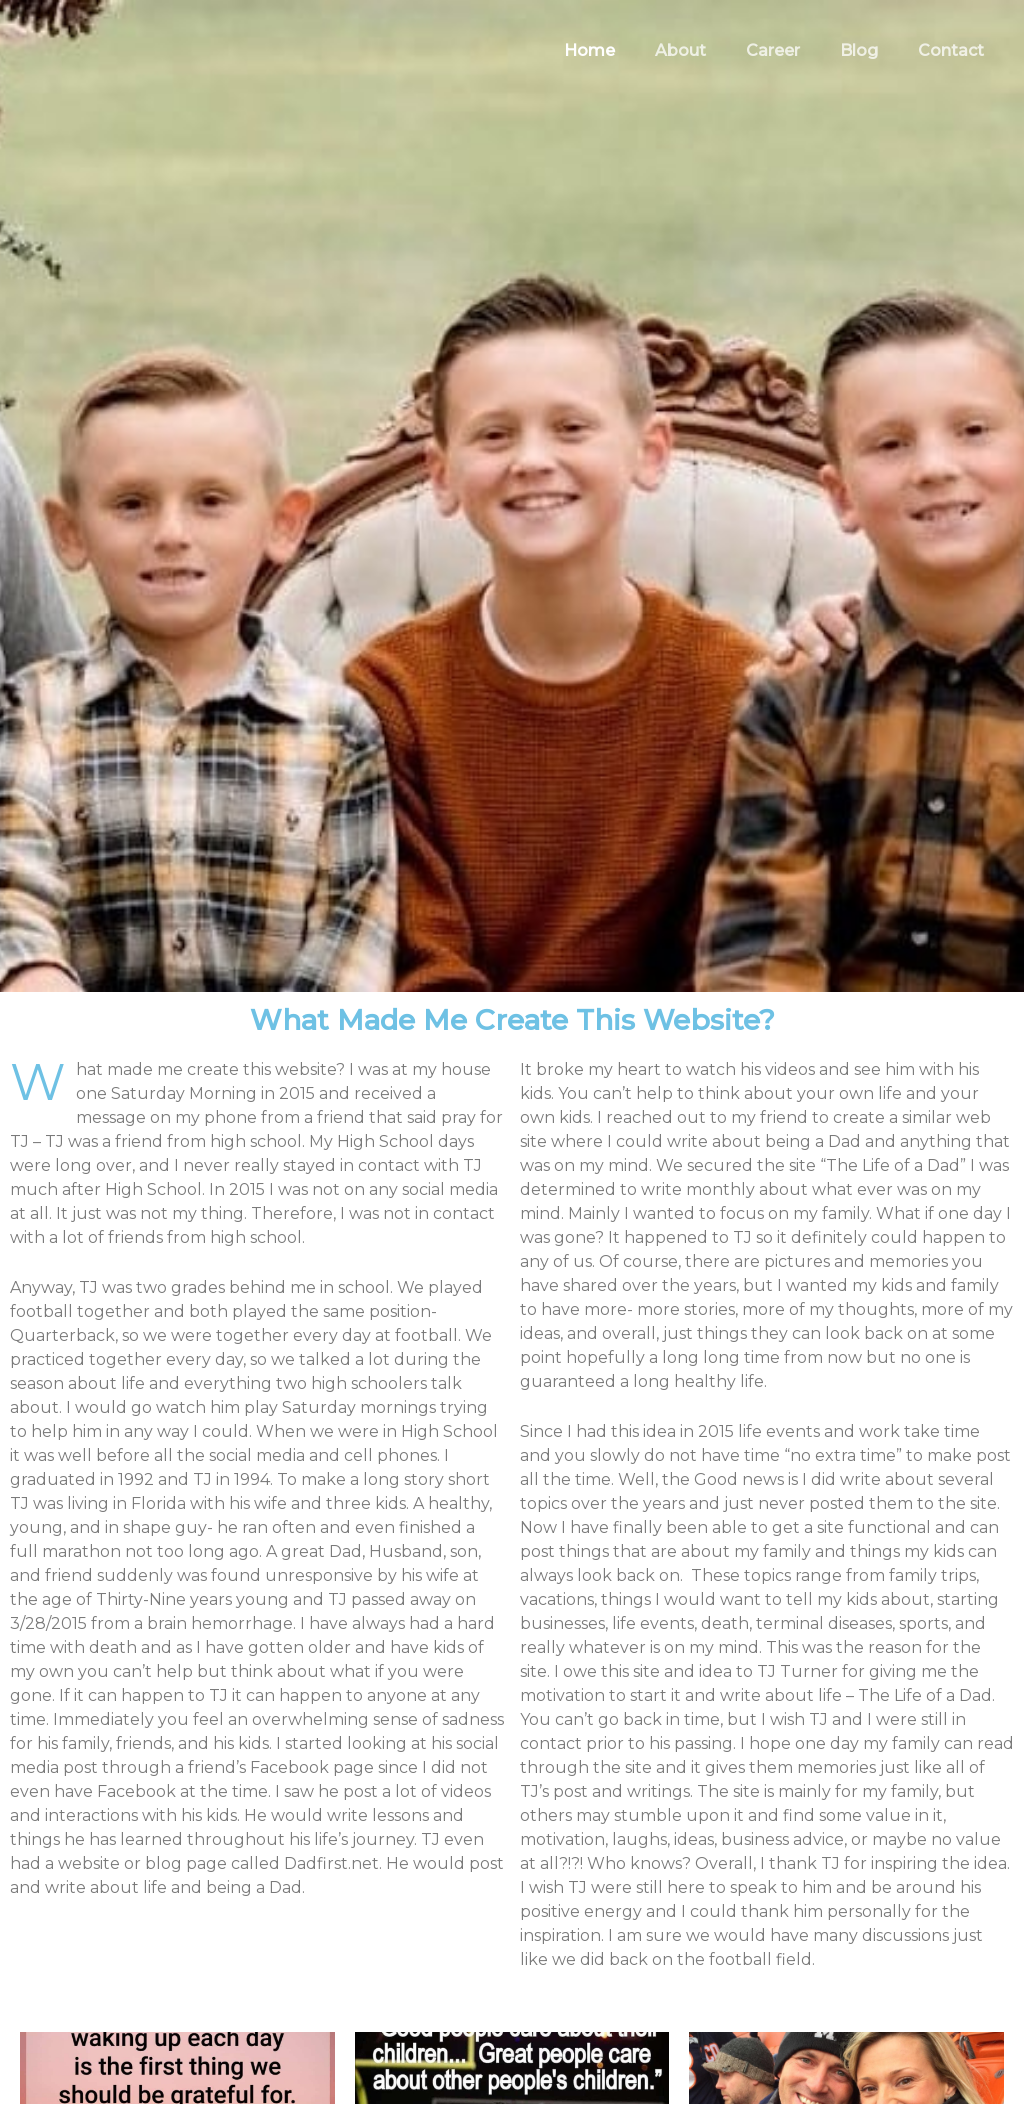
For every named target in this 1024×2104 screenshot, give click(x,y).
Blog (871, 50)
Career (793, 50)
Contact (955, 50)
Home (625, 50)
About (708, 50)
